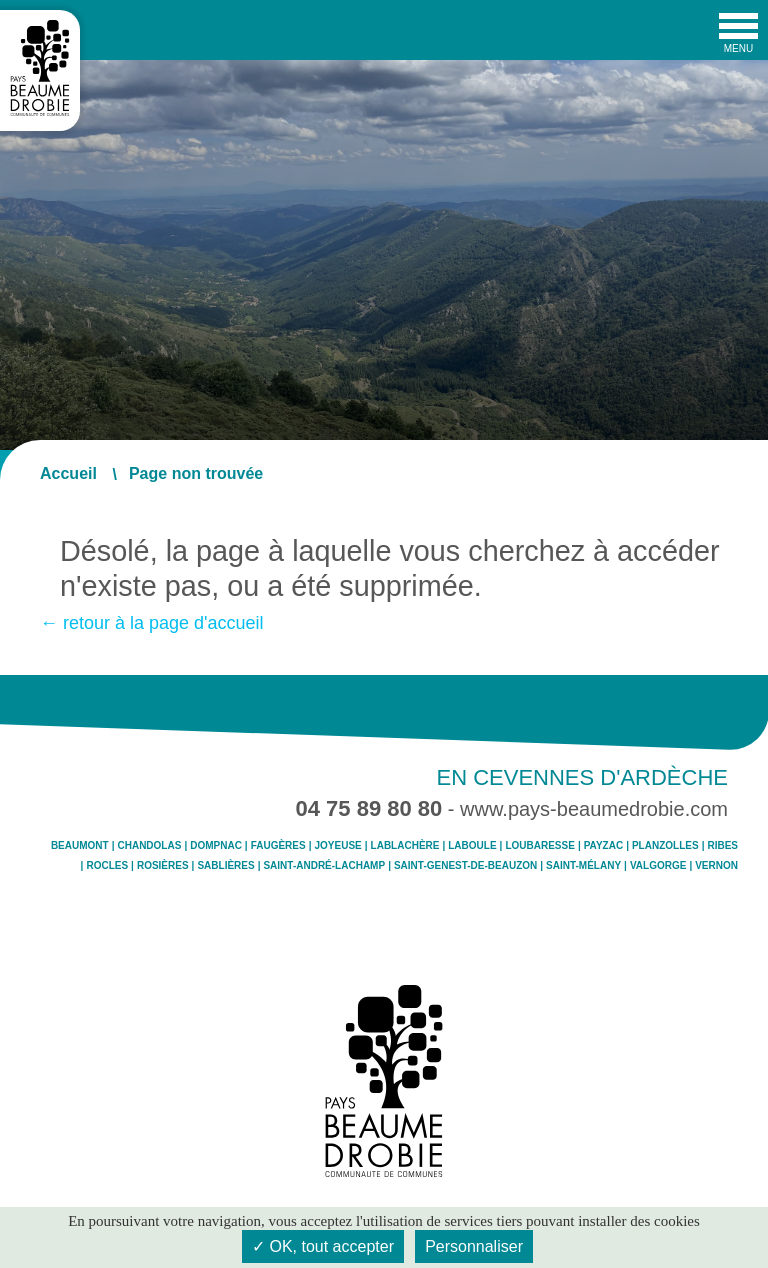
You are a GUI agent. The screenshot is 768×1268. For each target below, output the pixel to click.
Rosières (163, 866)
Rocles (107, 866)
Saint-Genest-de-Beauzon (465, 866)
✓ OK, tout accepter (323, 1246)
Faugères (278, 846)
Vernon (716, 866)
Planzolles (665, 846)
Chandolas (149, 846)
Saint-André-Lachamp (324, 866)
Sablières (225, 866)
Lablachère (405, 846)
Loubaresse (539, 846)
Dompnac (216, 846)
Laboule (472, 846)
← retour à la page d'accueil (152, 623)
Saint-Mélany (583, 866)
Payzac (603, 846)
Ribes (722, 846)
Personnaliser (474, 1246)
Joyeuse (338, 846)
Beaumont (80, 846)
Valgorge (658, 866)
